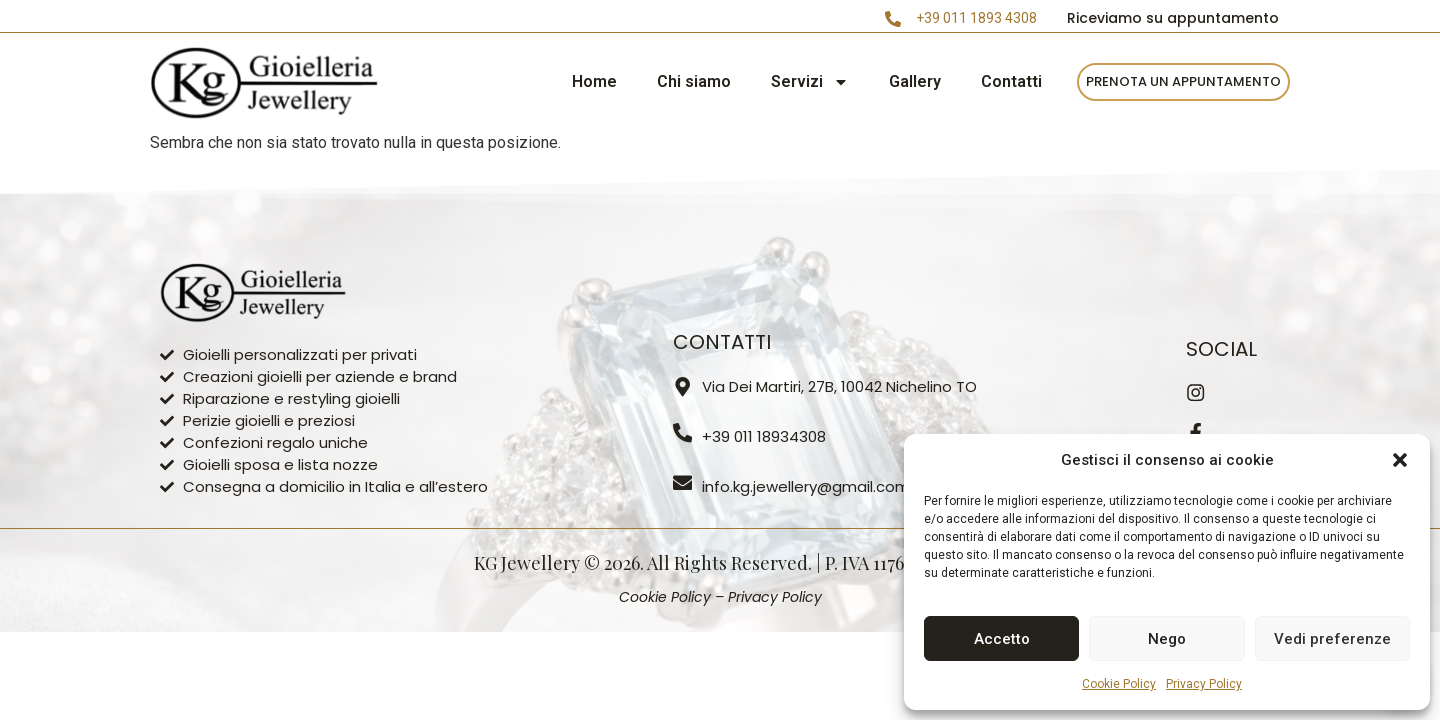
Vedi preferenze (1332, 639)
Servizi (810, 82)
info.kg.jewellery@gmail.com (807, 486)
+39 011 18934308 (765, 436)
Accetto (1002, 639)
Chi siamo (694, 81)
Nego (1167, 639)
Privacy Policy (1204, 684)
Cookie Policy (1119, 684)
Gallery (915, 81)
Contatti (1011, 81)
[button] (1400, 460)
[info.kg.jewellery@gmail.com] (683, 483)
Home (594, 81)
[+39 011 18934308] (683, 433)
